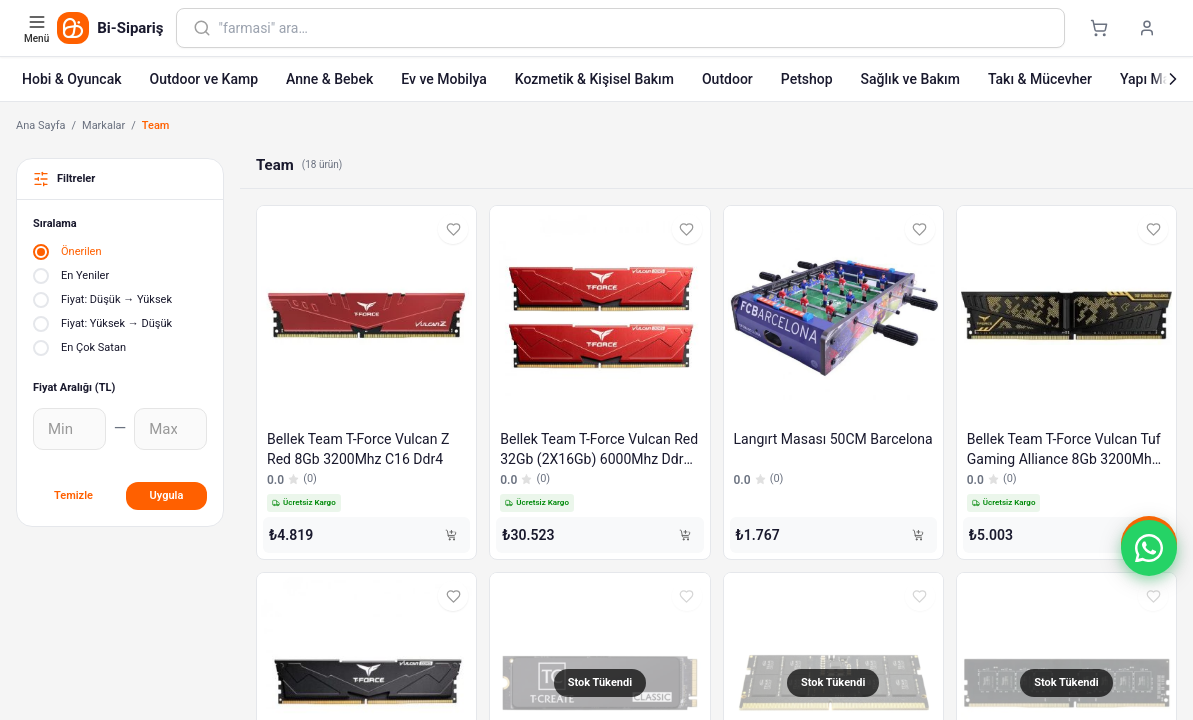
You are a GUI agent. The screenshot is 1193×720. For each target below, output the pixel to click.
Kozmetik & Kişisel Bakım (594, 79)
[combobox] (633, 28)
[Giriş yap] (1147, 28)
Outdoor (727, 79)
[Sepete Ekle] (451, 535)
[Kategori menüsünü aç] (38, 28)
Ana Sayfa (40, 125)
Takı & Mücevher (1040, 79)
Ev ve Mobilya (443, 79)
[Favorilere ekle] (453, 229)
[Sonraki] (1173, 79)
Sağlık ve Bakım (910, 79)
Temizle (73, 495)
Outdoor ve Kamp (203, 79)
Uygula (167, 495)
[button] (1149, 548)
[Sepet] (1099, 28)
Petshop (807, 79)
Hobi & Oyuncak (71, 79)
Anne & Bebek (329, 79)
